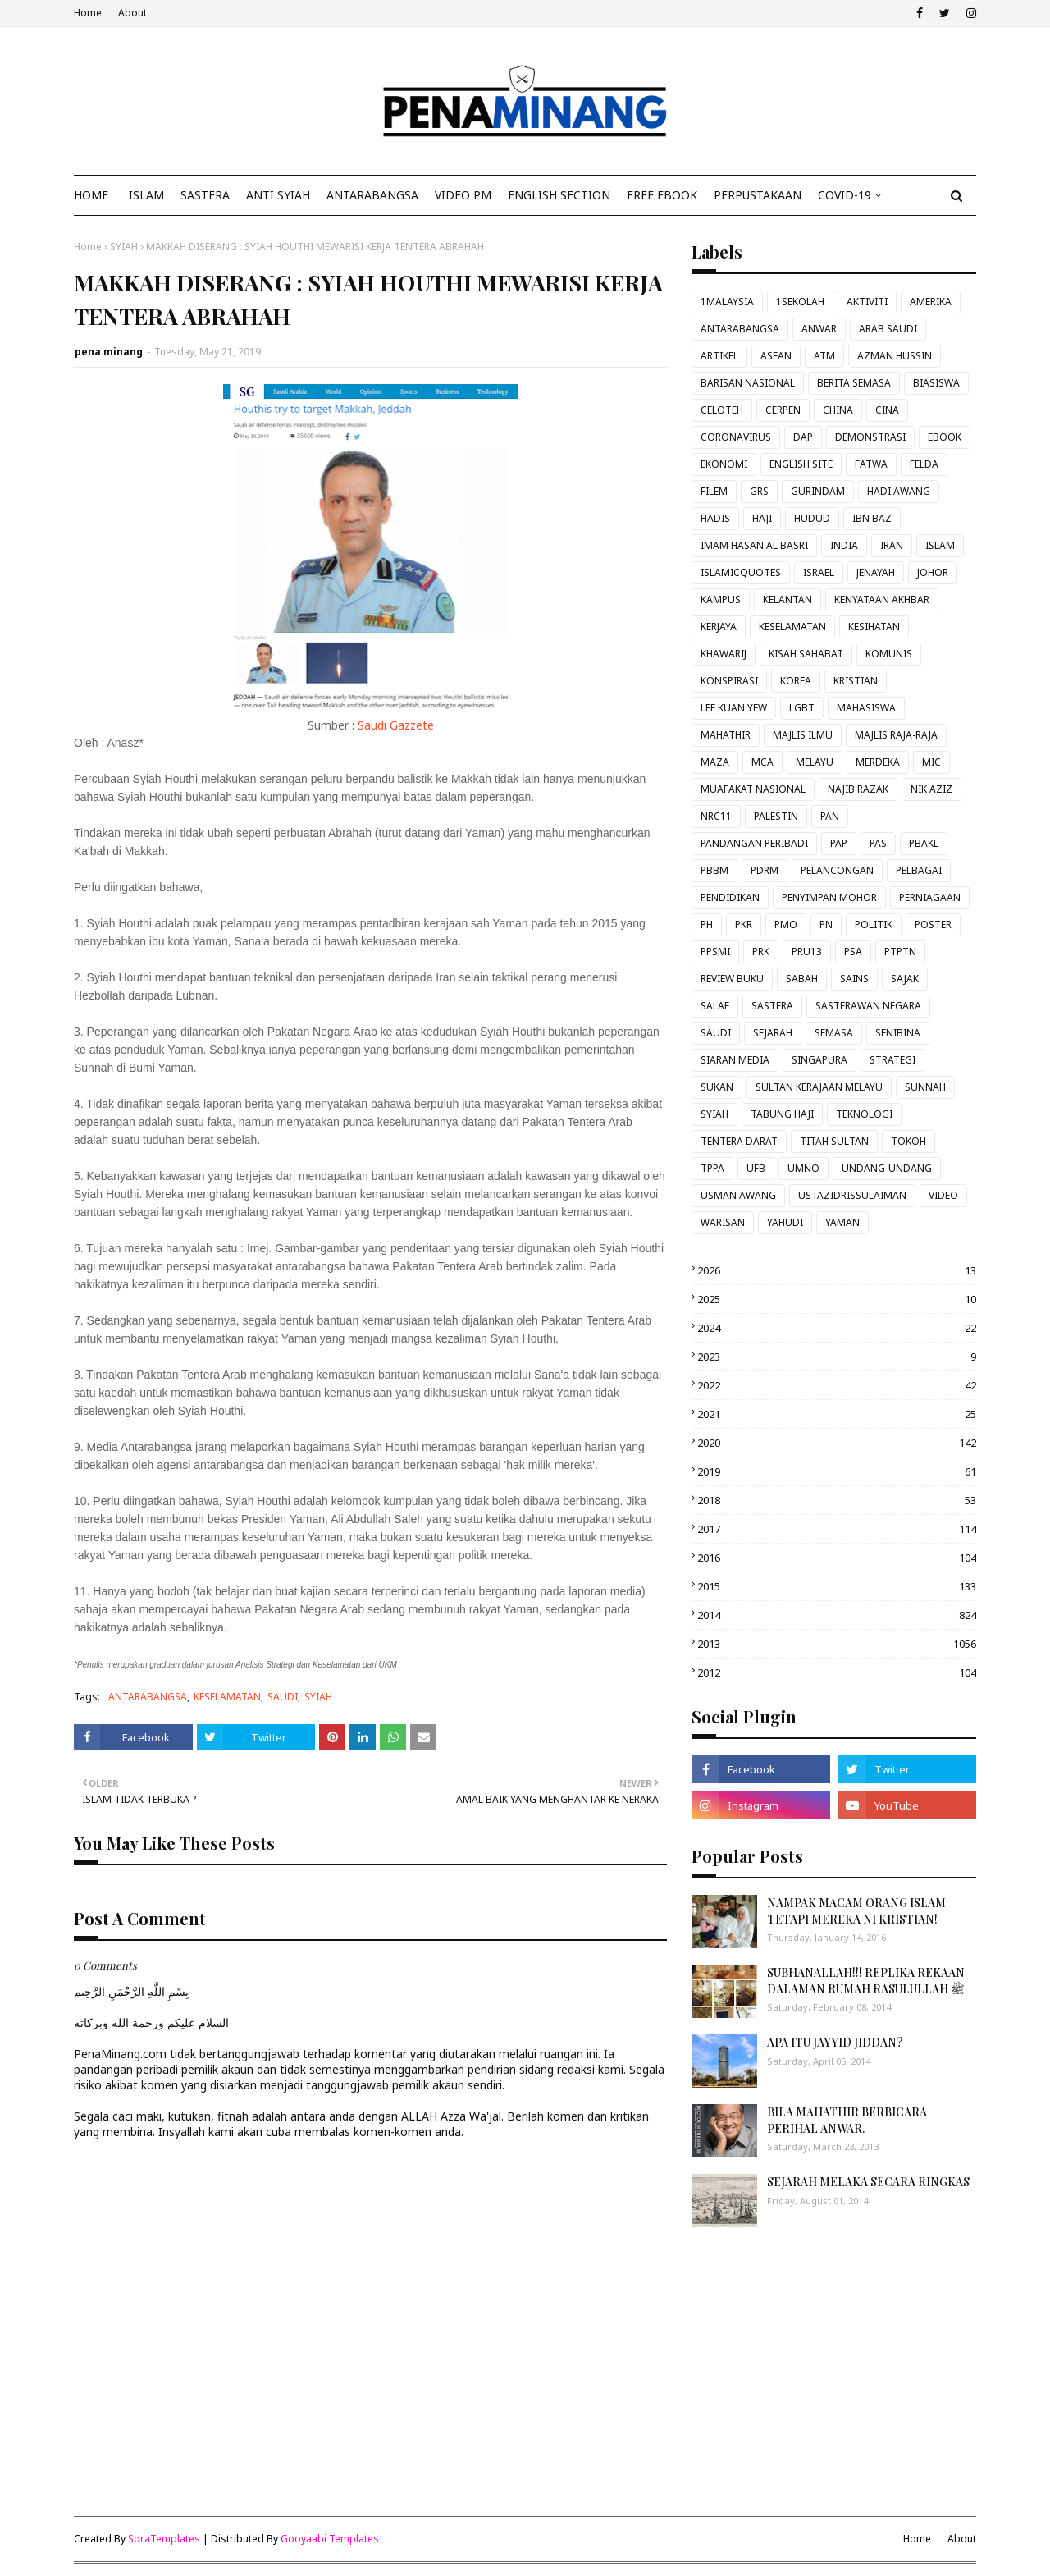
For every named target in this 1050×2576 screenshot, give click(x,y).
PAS (878, 843)
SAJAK (905, 979)
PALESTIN (776, 816)
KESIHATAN (874, 627)
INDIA (844, 545)
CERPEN (783, 410)
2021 (836, 1414)
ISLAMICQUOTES (741, 572)
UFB (755, 1168)
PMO (785, 924)
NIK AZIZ (931, 789)
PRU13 (807, 952)
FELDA (924, 464)
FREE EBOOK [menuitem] (662, 195)
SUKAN (717, 1087)
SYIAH (124, 247)
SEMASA (834, 1033)
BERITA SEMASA (854, 383)
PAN (829, 816)
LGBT (802, 708)
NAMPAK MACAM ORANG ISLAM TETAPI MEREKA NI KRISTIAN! (856, 1911)
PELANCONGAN (837, 870)
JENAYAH (875, 572)
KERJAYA (719, 627)
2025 (836, 1299)
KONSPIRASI (729, 681)
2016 (836, 1557)
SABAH (802, 979)
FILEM (714, 491)
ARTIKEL (719, 356)
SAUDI (282, 1697)
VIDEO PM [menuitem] (463, 195)
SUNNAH (925, 1087)
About (132, 13)
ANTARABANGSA (147, 1697)
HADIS (715, 518)
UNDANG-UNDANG (887, 1168)
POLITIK (873, 924)
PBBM (714, 870)
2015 (836, 1586)
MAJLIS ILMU (803, 735)
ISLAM (940, 545)
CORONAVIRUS (736, 437)
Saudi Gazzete (396, 725)
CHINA (838, 410)
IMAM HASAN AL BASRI (754, 545)
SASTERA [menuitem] (205, 195)
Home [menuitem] (91, 195)
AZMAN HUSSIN (894, 356)
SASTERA (772, 1006)
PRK (760, 952)
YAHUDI (785, 1222)
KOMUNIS (888, 654)
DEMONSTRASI (870, 437)
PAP (838, 843)
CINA (887, 410)
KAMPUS (721, 599)
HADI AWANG (898, 491)
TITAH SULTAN (834, 1141)
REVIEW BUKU (732, 979)
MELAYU (814, 762)
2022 (836, 1385)
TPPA (712, 1168)
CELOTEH (722, 410)
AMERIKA (931, 302)
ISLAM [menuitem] (146, 195)
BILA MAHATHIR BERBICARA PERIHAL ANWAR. (847, 2120)
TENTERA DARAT (739, 1141)
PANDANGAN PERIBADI (754, 843)
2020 (836, 1442)
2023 (836, 1356)
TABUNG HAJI (782, 1114)
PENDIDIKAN (730, 897)
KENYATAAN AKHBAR (881, 599)
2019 (836, 1471)
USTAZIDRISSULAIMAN (852, 1195)
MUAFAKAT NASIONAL (753, 789)
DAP (803, 437)
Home (88, 13)
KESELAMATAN (227, 1697)
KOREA (795, 681)
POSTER (933, 924)
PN (826, 924)
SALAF (715, 1006)
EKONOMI (724, 464)
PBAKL (923, 843)
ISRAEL (818, 572)
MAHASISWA (866, 708)
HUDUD (812, 518)
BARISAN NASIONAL (748, 383)
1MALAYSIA (727, 302)
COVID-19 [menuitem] (844, 195)
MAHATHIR (726, 735)
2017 (836, 1528)
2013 (836, 1643)
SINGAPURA (819, 1060)
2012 (836, 1672)
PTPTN (900, 952)
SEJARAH (772, 1033)
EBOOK (944, 437)
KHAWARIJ (723, 654)
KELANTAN (787, 599)
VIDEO (943, 1195)
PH (707, 924)
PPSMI (715, 952)
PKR (743, 924)
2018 (836, 1500)
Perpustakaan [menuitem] (757, 195)
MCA (762, 762)
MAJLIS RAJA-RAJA (896, 735)
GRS (759, 491)
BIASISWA (936, 383)
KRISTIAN (855, 681)
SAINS (854, 979)
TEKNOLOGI (864, 1114)
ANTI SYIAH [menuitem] (278, 195)
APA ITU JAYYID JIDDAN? (835, 2042)
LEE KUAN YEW (734, 708)
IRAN (891, 545)
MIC (931, 762)
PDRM (764, 870)
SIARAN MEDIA (735, 1060)
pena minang (109, 352)
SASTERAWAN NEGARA (868, 1006)
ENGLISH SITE (801, 464)
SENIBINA (897, 1033)
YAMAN (842, 1222)
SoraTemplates (164, 2539)
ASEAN (776, 356)
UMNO (803, 1168)
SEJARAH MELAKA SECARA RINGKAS (868, 2181)
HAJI (762, 518)
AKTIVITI (867, 302)
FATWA (871, 464)
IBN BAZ (872, 518)
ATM (824, 356)
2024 (836, 1327)
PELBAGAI (919, 870)
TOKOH (908, 1141)
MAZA (715, 762)
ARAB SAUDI (888, 329)
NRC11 (716, 816)
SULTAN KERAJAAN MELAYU (819, 1087)
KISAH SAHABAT (806, 654)
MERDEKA (878, 762)
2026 (836, 1270)
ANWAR (819, 329)
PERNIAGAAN (930, 897)
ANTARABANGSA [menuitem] (372, 195)
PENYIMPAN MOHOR (829, 897)
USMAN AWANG (738, 1195)
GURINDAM (818, 491)
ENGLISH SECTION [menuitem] (559, 195)
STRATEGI (892, 1060)
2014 (836, 1615)
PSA (853, 952)
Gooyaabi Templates (330, 2539)
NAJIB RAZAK (858, 789)
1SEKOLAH (800, 302)
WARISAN (723, 1222)
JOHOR (932, 572)
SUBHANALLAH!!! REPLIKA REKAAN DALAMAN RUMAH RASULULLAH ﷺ (866, 1981)
